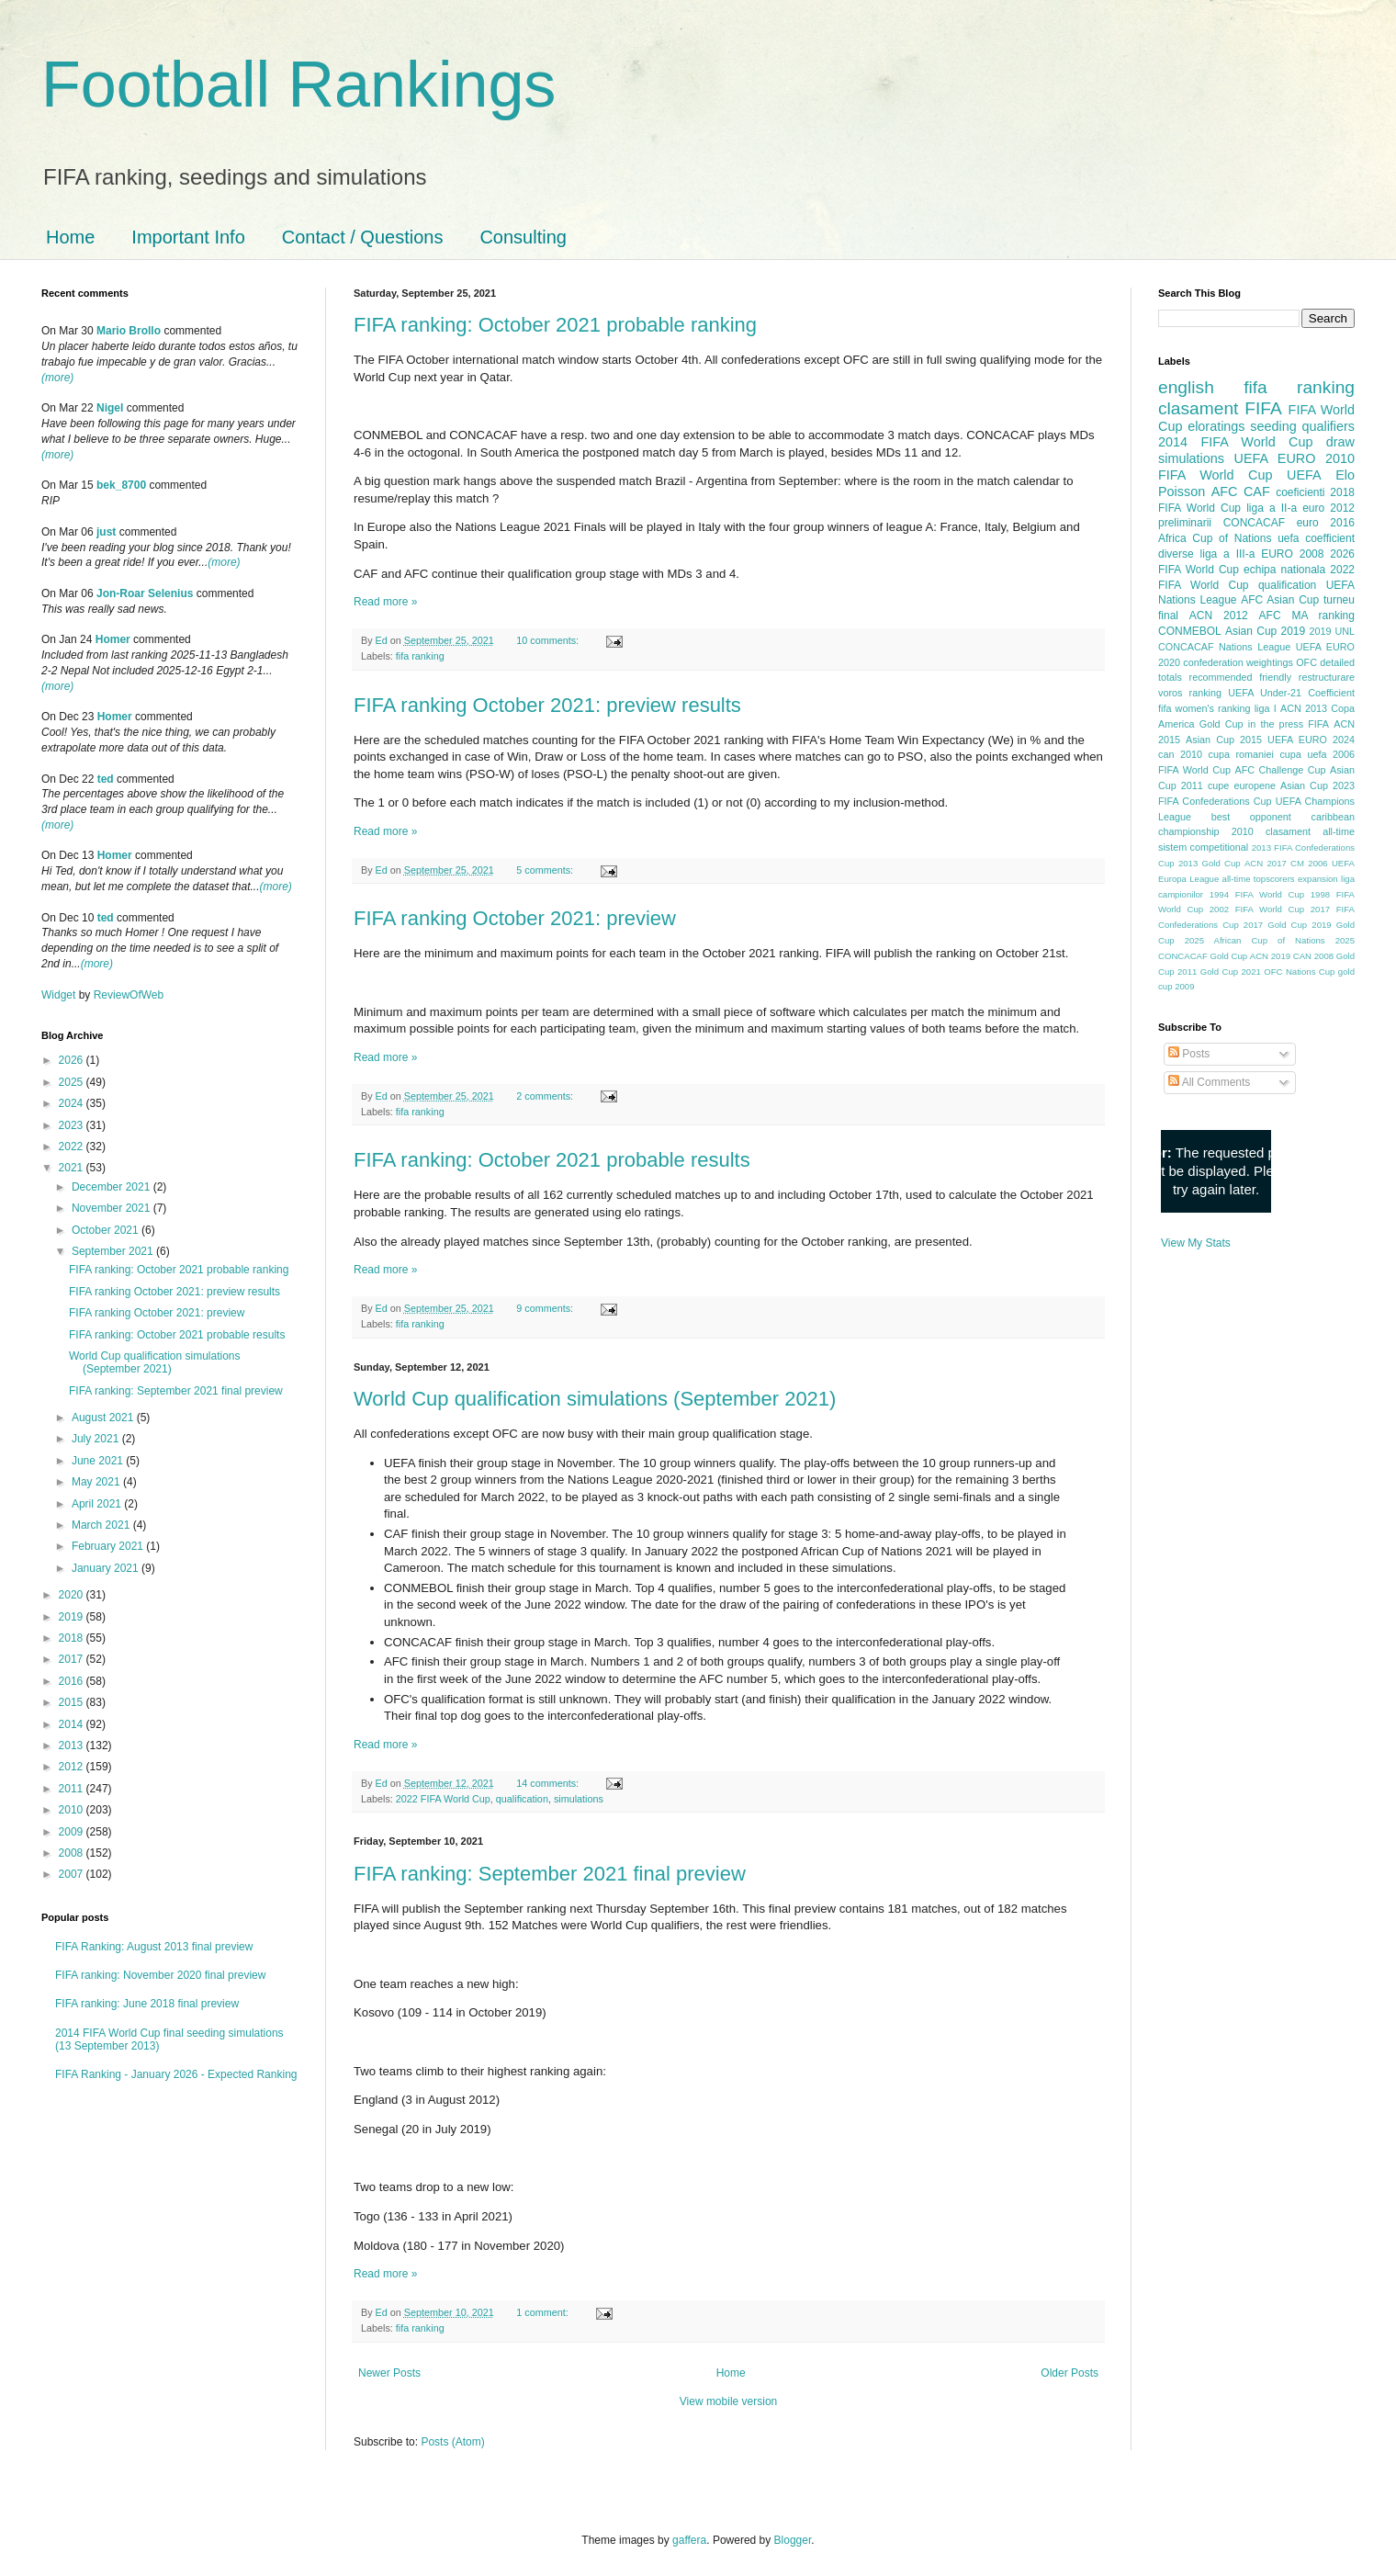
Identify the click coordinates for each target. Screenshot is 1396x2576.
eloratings (1216, 426)
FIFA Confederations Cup (1215, 801)
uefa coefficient (1316, 538)
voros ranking (1190, 692)
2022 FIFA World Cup (443, 1798)
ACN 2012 (1218, 615)
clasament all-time (1310, 831)
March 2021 (102, 1525)
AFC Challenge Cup (1279, 769)
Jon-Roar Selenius (144, 593)
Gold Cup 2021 (1230, 971)
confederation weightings (1238, 662)
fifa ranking (420, 655)
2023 (72, 1125)
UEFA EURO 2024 (1311, 739)
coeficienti (1300, 492)
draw (1340, 442)
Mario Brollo (128, 330)
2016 (72, 1681)
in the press (1275, 723)
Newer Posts (389, 2373)
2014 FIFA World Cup (1235, 442)
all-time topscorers (1258, 879)
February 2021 (109, 1546)
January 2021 (106, 1568)
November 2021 (112, 1208)
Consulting (523, 237)
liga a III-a (1227, 554)
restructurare (1327, 677)
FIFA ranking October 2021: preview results (547, 705)
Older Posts (1069, 2373)
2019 (72, 1616)
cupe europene (1242, 785)
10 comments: (548, 640)
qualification (522, 1798)
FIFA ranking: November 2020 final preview (160, 1975)
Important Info (187, 237)
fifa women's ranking (1204, 708)
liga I (1266, 708)
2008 (72, 1853)
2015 (72, 1702)
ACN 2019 (1270, 956)
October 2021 (106, 1230)
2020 (72, 1594)
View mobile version (729, 2401)
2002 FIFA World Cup (1257, 909)
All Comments (1209, 1082)
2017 (72, 1659)
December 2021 (112, 1187)
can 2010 (1180, 754)
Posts (1189, 1053)
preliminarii (1184, 522)
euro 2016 (1326, 522)
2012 (72, 1766)
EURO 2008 (1292, 554)
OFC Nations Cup (1299, 971)
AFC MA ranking (1307, 615)
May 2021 (97, 1481)
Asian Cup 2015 (1224, 739)
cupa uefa (1302, 754)
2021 (72, 1167)
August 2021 (104, 1417)
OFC (1306, 662)
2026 (72, 1060)
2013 (72, 1745)
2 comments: (546, 1096)
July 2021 (97, 1438)
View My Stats (1196, 1243)
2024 (72, 1103)
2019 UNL (1332, 631)
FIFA (1318, 723)
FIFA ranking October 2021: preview (515, 918)
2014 (72, 1724)
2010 (72, 1809)
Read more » (385, 601)
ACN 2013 (1303, 708)
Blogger (793, 2540)
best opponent (1251, 816)
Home (70, 237)
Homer (113, 639)
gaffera (689, 2540)
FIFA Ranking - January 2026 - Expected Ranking (176, 2074)
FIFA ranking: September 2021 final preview (550, 1873)
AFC (1224, 491)
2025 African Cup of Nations (1255, 940)
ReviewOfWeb (128, 995)
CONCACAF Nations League (1224, 646)
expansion (1318, 879)
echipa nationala (1284, 569)
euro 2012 (1328, 508)
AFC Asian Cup (1280, 599)
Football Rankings (298, 84)
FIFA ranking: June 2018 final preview (147, 2003)
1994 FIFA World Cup (1257, 894)
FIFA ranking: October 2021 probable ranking (555, 324)
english (1186, 387)
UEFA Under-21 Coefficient (1291, 692)
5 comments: (546, 870)
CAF (1257, 491)
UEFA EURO (1275, 458)
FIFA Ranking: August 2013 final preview (154, 1946)
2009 (72, 1831)
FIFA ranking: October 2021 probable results (552, 1159)
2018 (72, 1638)
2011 (72, 1788)
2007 (72, 1874)
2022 (72, 1146)
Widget (60, 995)
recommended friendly (1240, 677)
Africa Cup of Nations (1214, 538)
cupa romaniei (1241, 754)
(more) (57, 377)
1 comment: (543, 2312)
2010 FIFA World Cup (1256, 466)
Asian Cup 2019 (1265, 631)
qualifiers (1328, 426)
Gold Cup (1221, 723)
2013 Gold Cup (1209, 863)
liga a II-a (1271, 508)
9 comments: (546, 1308)
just (106, 531)
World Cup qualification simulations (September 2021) (595, 1398)
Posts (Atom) (452, 2441)
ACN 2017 (1265, 863)
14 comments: (548, 1783)
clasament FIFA (1220, 408)
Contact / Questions (363, 237)
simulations (578, 1798)
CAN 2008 (1313, 956)
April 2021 (98, 1503)
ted (105, 779)
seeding (1273, 426)
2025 (72, 1082)
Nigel (109, 407)
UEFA (1304, 475)
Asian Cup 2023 (1317, 785)
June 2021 (99, 1460)
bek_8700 (121, 485)
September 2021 (114, 1251)
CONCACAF (1254, 522)
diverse (1176, 554)
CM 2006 (1309, 863)
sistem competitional (1203, 847)
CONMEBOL (1190, 631)
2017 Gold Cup (1275, 925)
